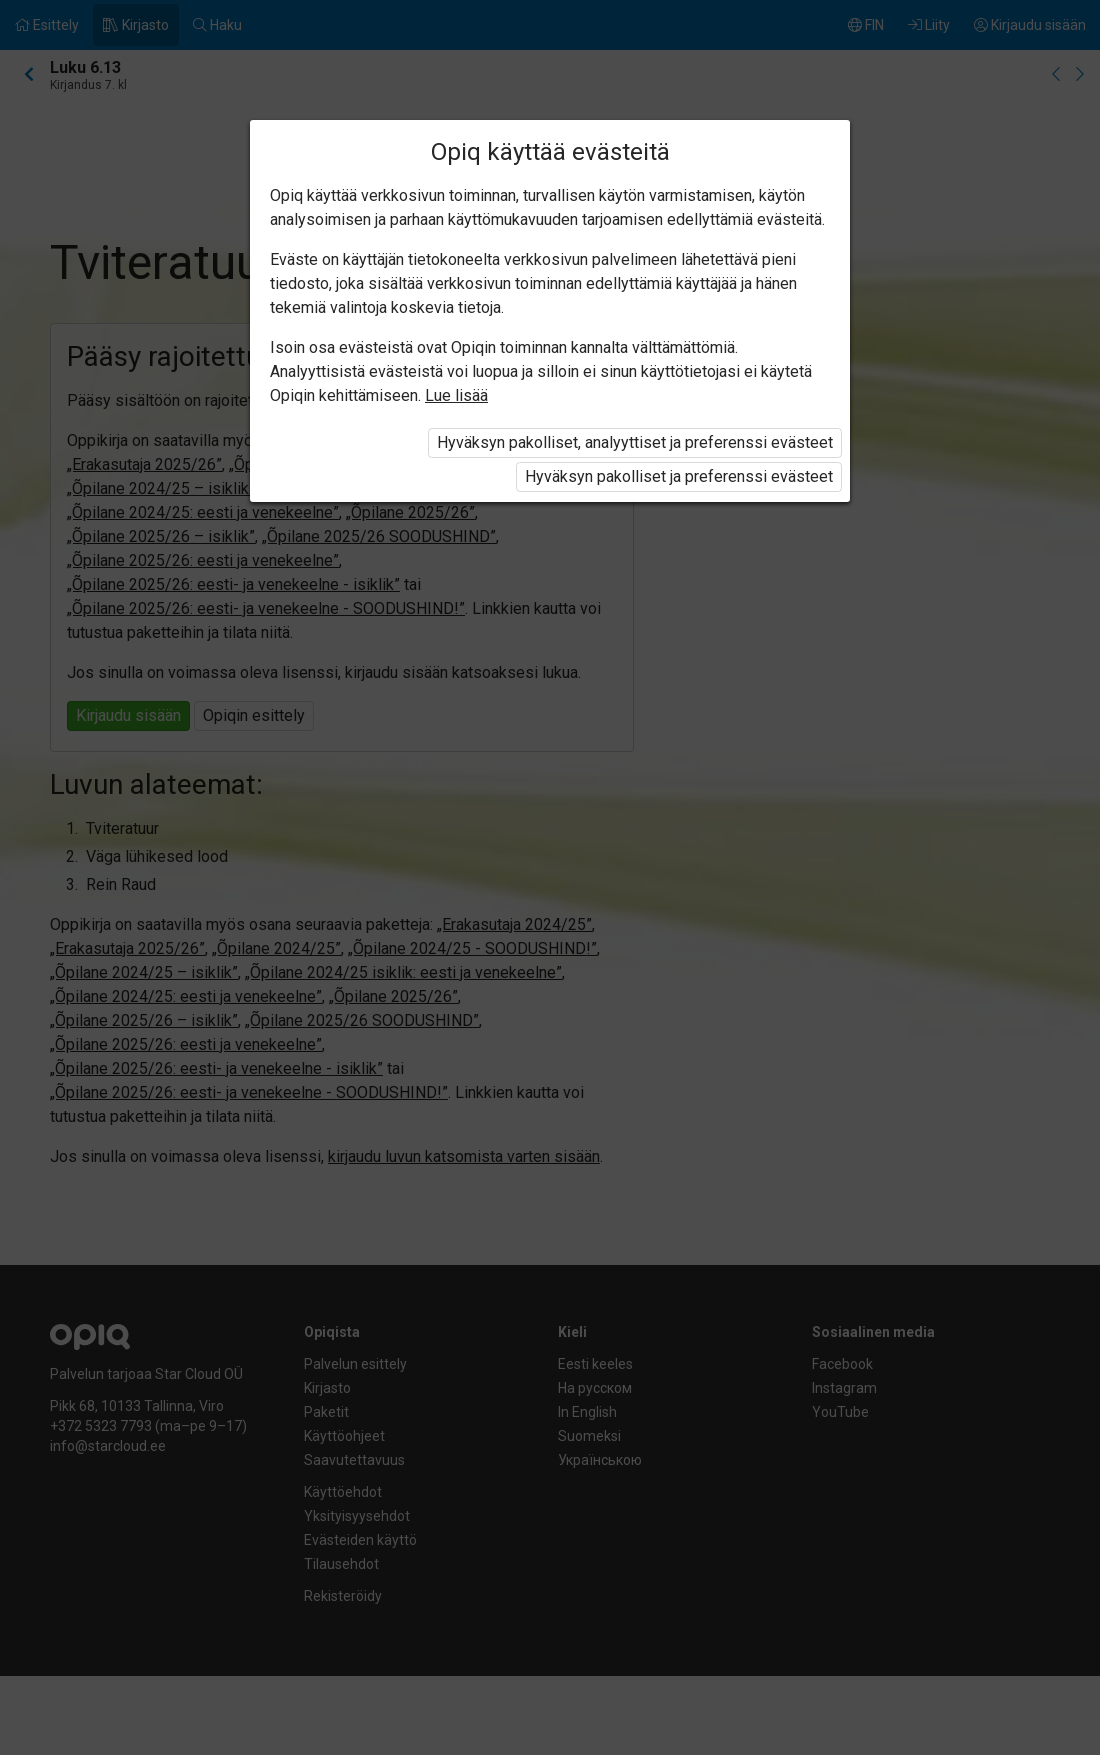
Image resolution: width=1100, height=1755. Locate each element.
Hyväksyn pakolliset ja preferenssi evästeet (679, 476)
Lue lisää (456, 395)
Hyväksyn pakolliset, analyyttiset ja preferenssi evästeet (635, 442)
